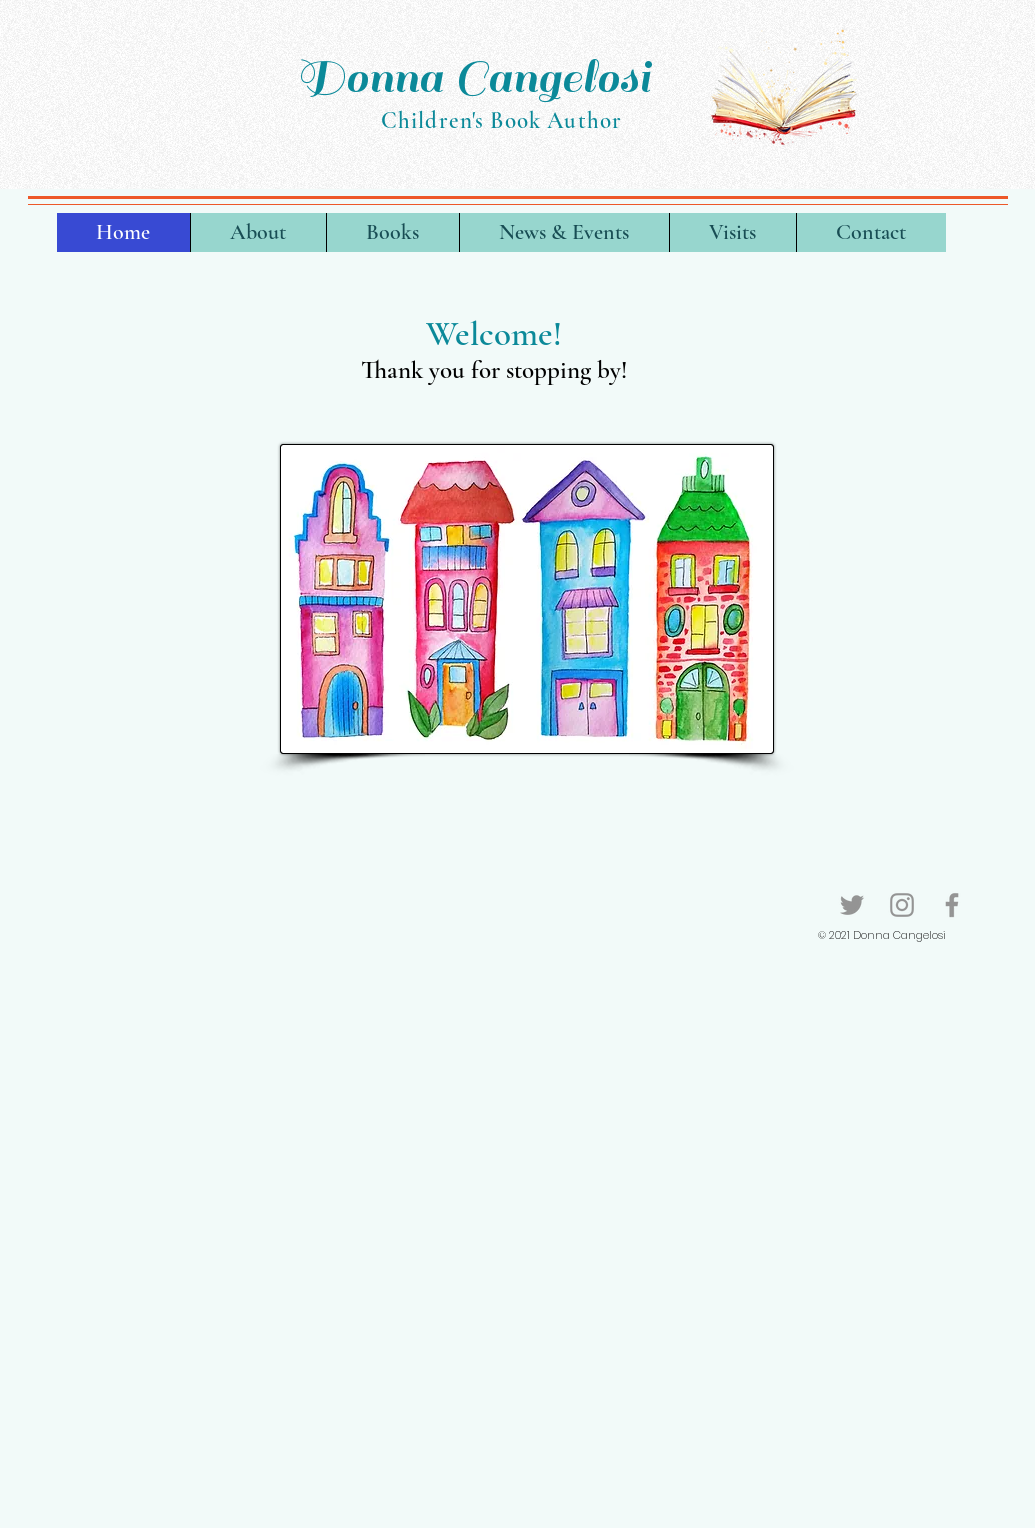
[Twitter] (852, 905)
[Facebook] (952, 905)
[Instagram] (902, 905)
